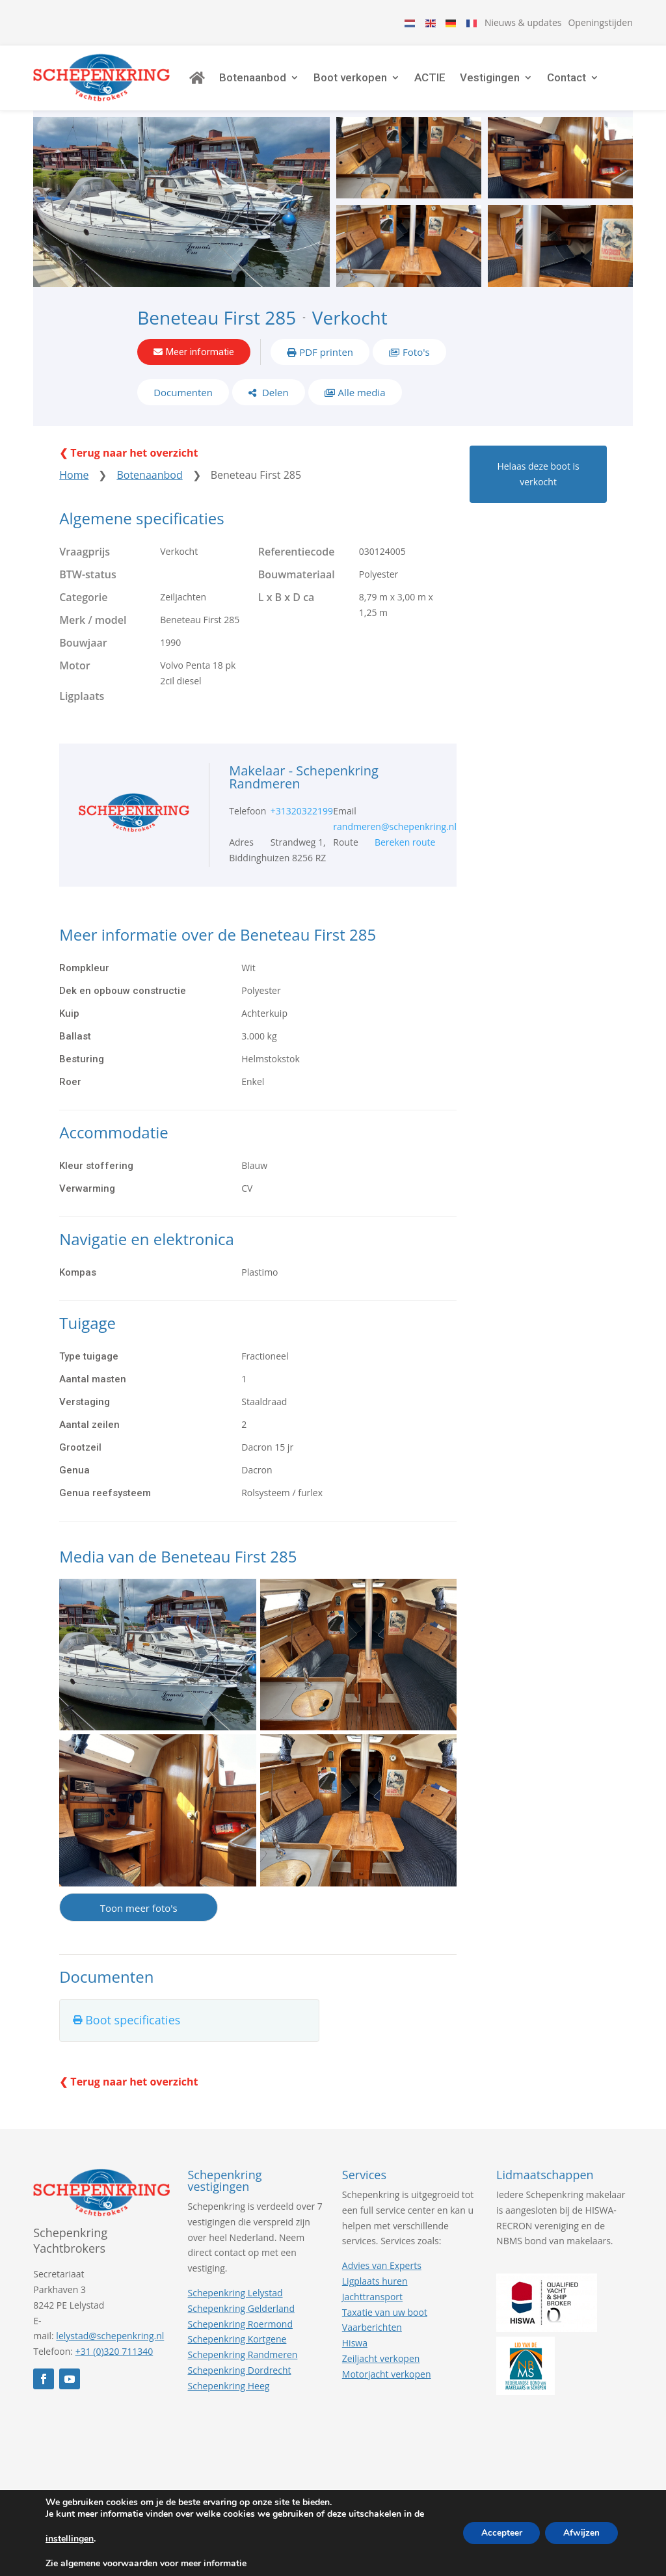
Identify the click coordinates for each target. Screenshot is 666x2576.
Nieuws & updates (523, 22)
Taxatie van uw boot (384, 2322)
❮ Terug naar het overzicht (128, 464)
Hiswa (354, 2354)
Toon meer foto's (139, 1918)
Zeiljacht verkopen (381, 2369)
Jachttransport (372, 2307)
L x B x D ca (286, 607)
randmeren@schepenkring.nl (395, 837)
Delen (274, 401)
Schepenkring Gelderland (241, 2319)
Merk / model (92, 630)
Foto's (416, 359)
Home (73, 486)
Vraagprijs (84, 562)
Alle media (362, 401)
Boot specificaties (132, 2031)
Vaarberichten (372, 2338)
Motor (74, 676)
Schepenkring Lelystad (235, 2304)
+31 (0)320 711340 (114, 2362)
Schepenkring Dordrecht (239, 2381)
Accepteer (497, 2533)
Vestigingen (505, 81)
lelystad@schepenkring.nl (110, 2347)
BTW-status (87, 585)
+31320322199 (302, 822)
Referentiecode (296, 562)
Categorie (83, 607)
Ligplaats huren (375, 2292)
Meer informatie (200, 359)
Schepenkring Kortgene (237, 2350)
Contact (581, 81)
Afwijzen (580, 2533)
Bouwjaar (83, 653)
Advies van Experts (381, 2276)
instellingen (70, 2539)
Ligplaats (81, 707)
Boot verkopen (365, 81)
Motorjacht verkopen (386, 2384)
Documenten (183, 401)
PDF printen (326, 359)
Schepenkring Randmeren (243, 2365)
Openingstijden (600, 22)
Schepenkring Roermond (240, 2334)
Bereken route (405, 853)
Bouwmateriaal (296, 585)
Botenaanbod (267, 81)
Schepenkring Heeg (229, 2396)
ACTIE (444, 81)
